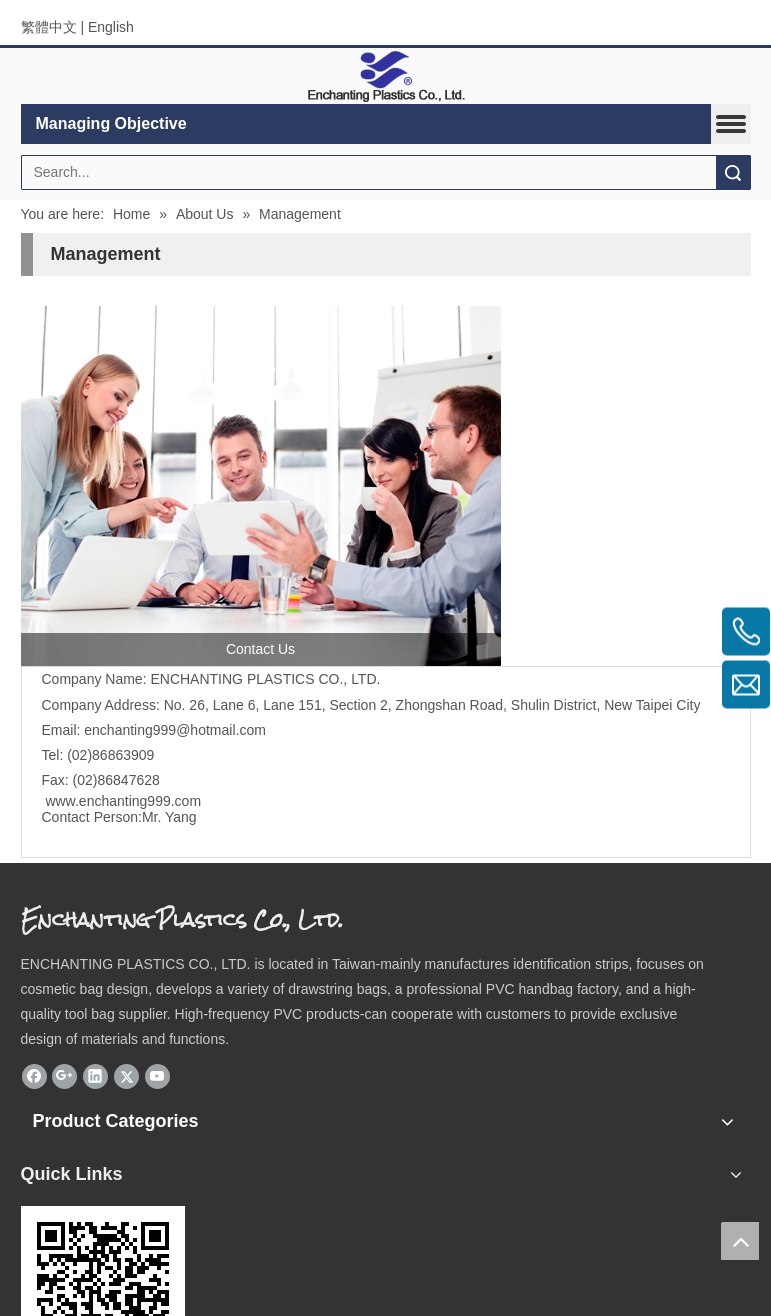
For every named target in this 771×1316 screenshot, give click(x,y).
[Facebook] (34, 1076)
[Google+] (64, 1076)
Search (733, 172)
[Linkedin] (95, 1076)
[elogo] (386, 76)
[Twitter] (126, 1076)
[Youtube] (157, 1076)
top (740, 1241)
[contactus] (261, 486)
